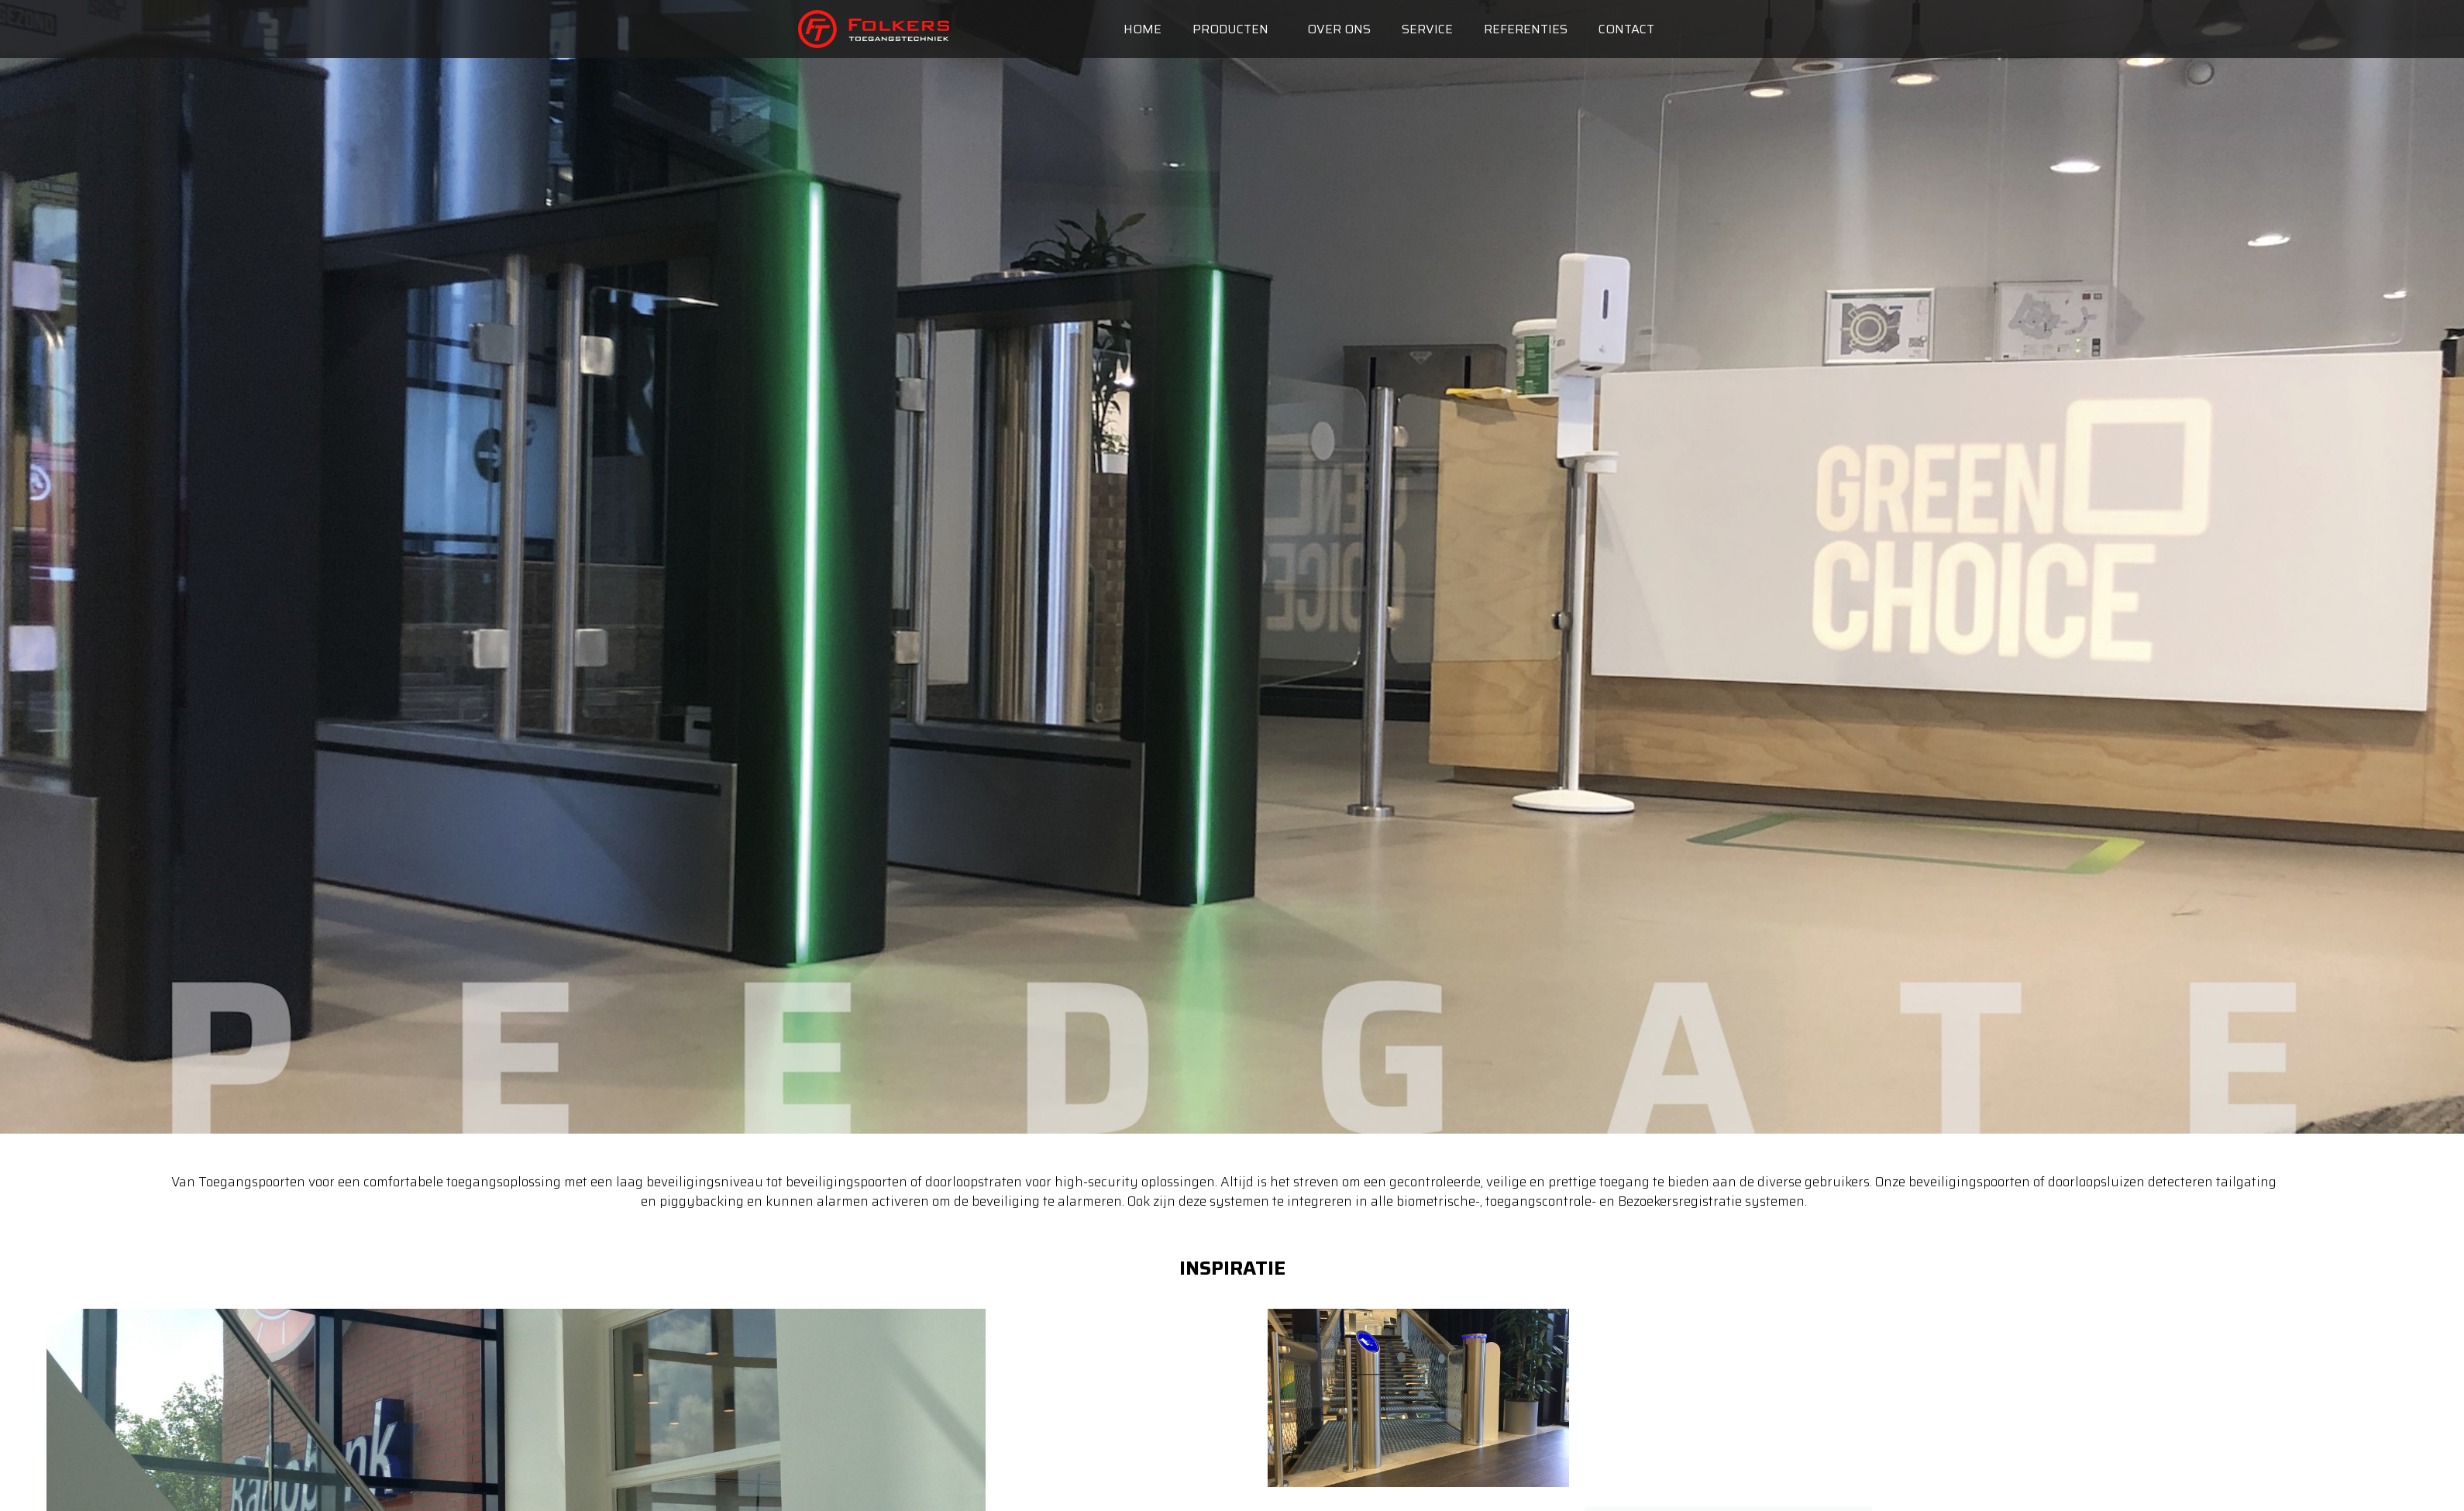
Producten (1234, 29)
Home (1142, 29)
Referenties (1526, 29)
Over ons (1339, 29)
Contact (1626, 29)
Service (1427, 29)
